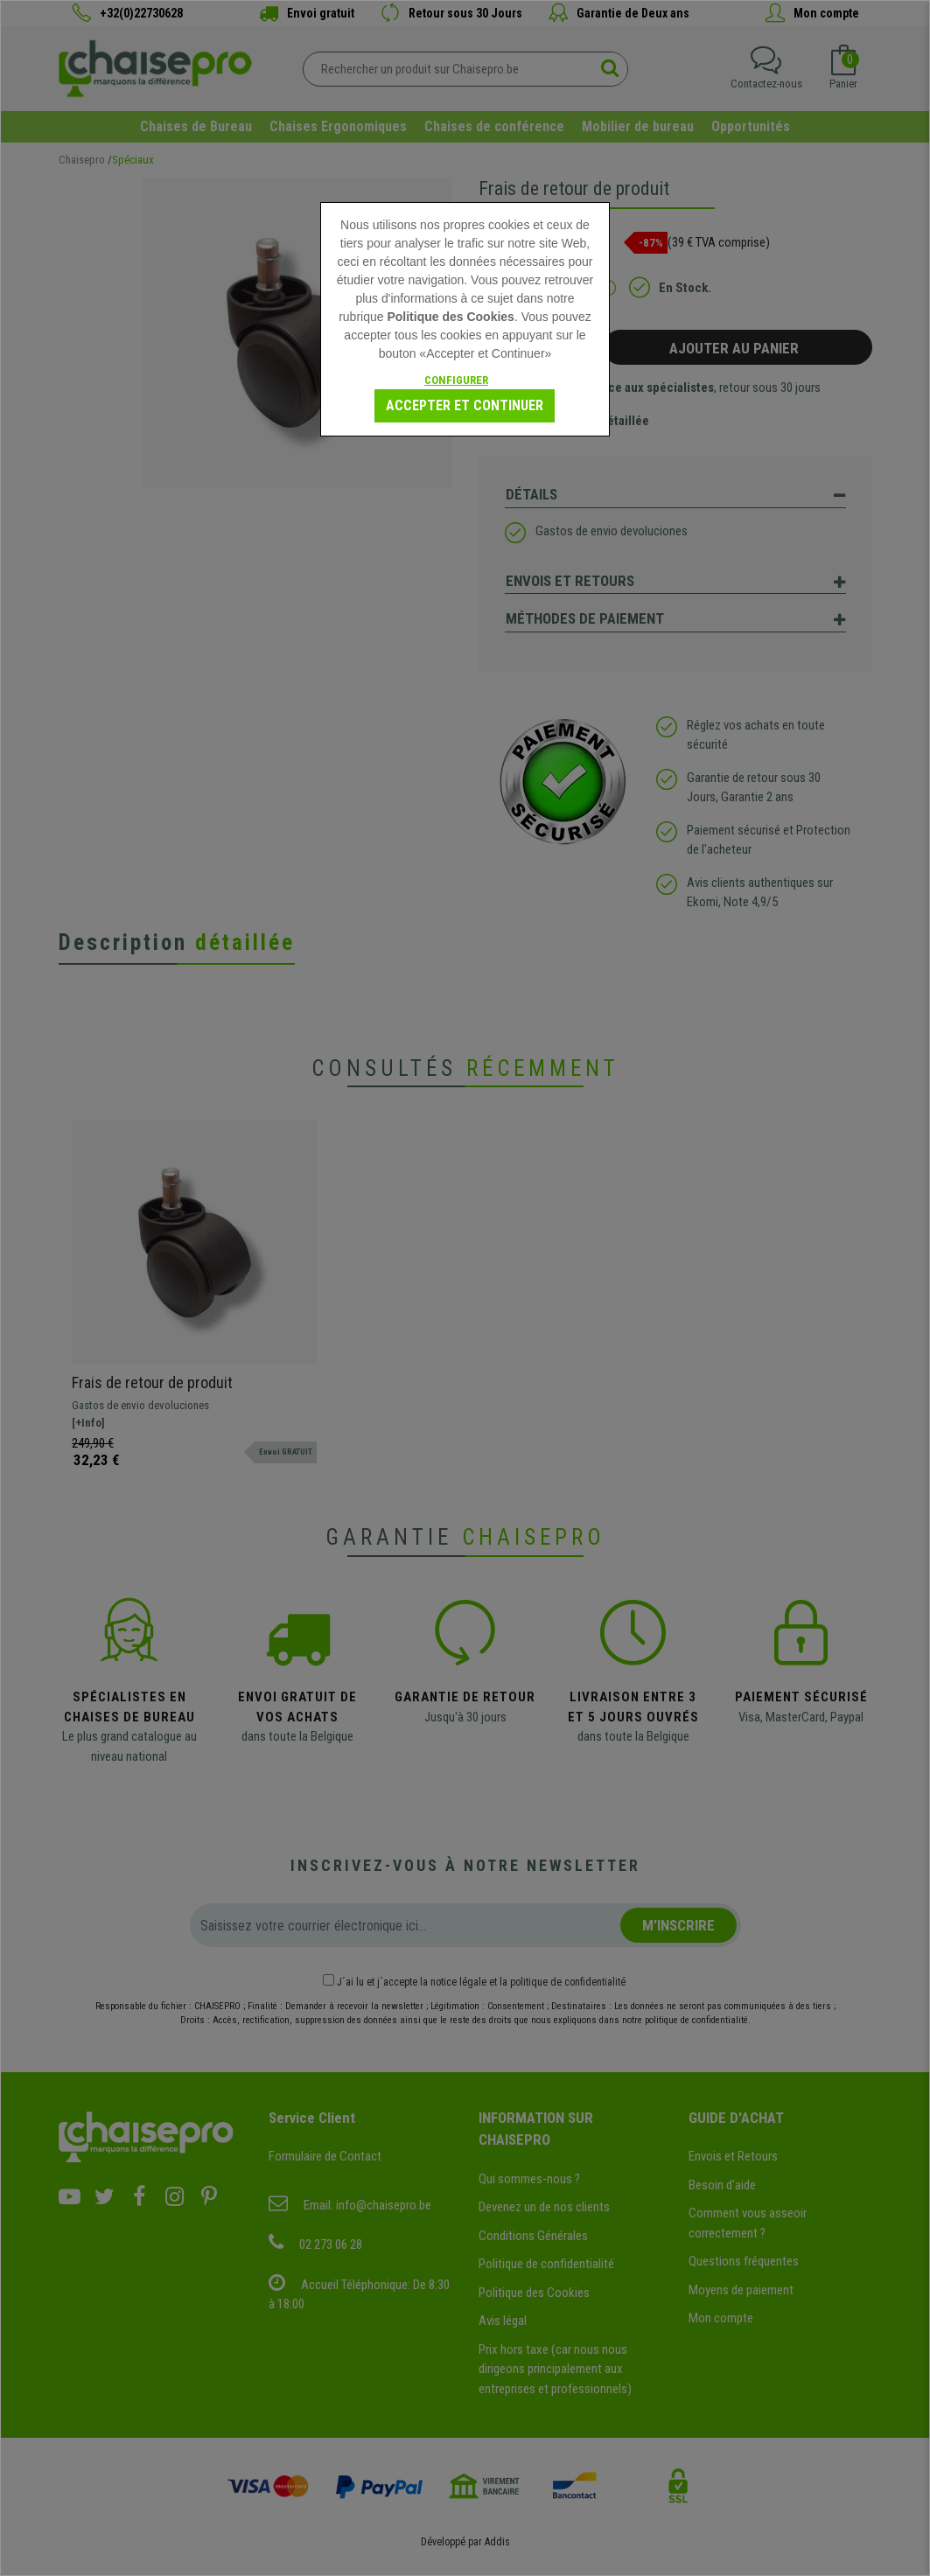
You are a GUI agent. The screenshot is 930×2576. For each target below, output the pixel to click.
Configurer (456, 380)
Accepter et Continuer (464, 405)
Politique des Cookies (450, 317)
